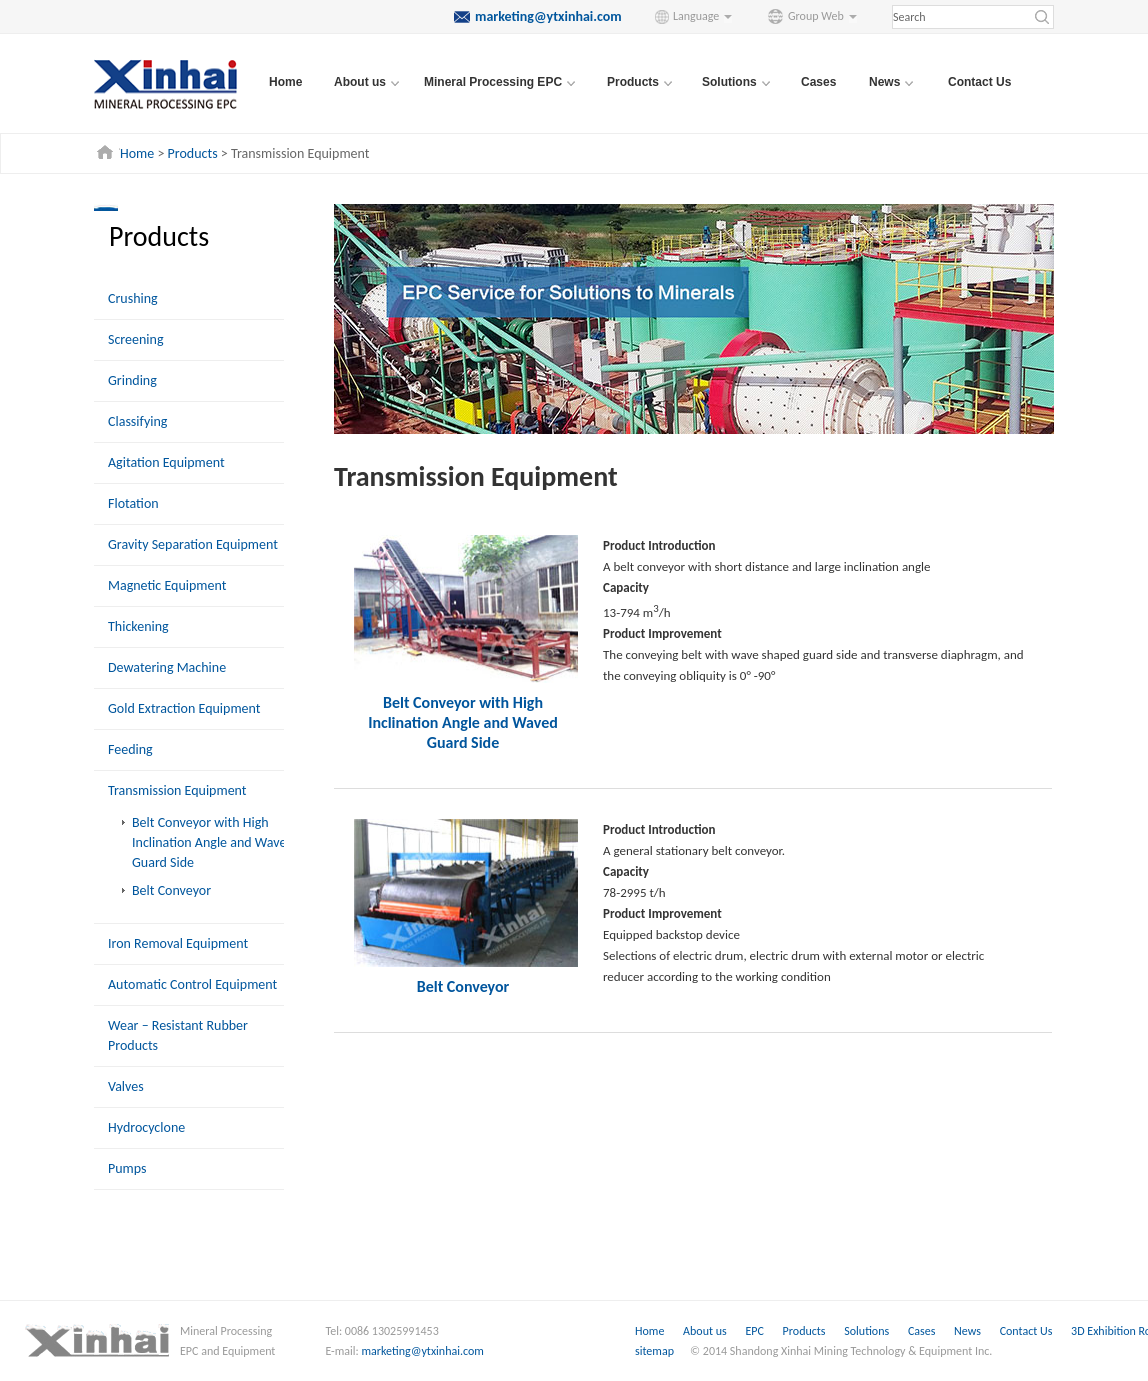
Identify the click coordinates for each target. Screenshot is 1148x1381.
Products (193, 153)
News (969, 1331)
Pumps (127, 1168)
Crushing (133, 298)
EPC (755, 1331)
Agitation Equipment (166, 462)
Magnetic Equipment (167, 585)
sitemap (654, 1351)
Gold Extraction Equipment (184, 708)
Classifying (137, 421)
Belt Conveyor (171, 890)
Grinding (132, 380)
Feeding (130, 749)
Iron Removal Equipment (178, 943)
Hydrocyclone (146, 1127)
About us (705, 1331)
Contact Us (979, 82)
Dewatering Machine (167, 667)
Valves (126, 1086)
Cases (818, 82)
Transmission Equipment (177, 790)
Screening (136, 339)
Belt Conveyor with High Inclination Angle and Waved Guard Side (213, 842)
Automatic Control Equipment (192, 984)
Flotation (133, 503)
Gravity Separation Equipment (193, 544)
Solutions (868, 1331)
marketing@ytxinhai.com (423, 1351)
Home (285, 82)
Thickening (138, 626)
